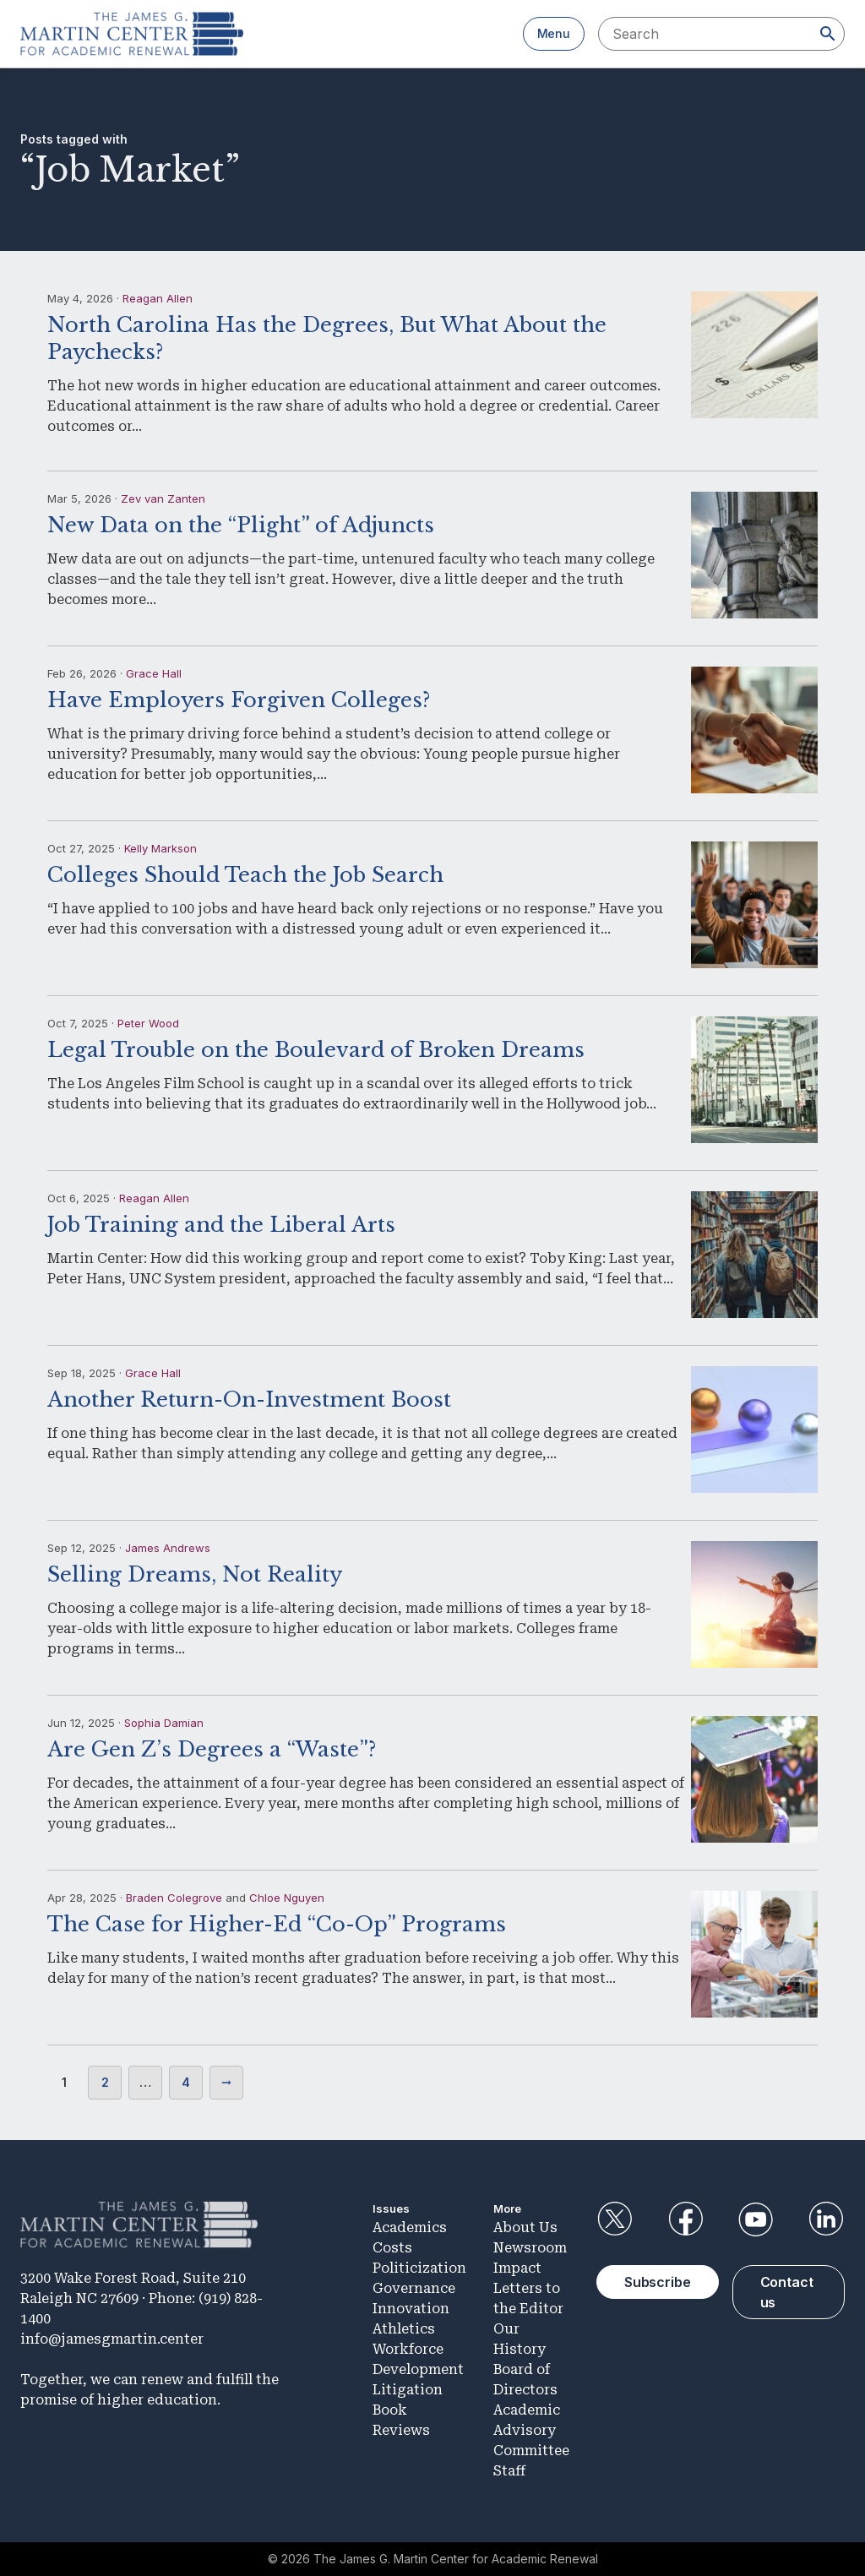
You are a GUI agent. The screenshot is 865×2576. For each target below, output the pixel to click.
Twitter (615, 2219)
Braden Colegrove (174, 1897)
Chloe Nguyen (286, 1897)
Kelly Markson (160, 848)
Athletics (404, 2329)
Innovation (411, 2309)
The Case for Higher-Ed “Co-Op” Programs (276, 1924)
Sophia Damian (164, 1722)
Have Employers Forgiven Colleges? (238, 700)
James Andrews (167, 1548)
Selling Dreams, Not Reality (194, 1574)
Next (226, 2082)
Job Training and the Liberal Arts (221, 1224)
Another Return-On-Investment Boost (249, 1399)
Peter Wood (148, 1023)
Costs (392, 2248)
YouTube (756, 2219)
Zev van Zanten (163, 498)
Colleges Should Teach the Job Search (245, 875)
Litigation (408, 2390)
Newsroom (530, 2248)
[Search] (828, 34)
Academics (410, 2227)
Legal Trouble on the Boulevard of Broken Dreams (316, 1049)
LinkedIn (826, 2219)
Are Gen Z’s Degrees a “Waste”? (211, 1749)
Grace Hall (154, 673)
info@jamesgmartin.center (112, 2339)
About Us (525, 2227)
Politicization (419, 2268)
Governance (414, 2288)
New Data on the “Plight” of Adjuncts (240, 525)
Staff (509, 2471)
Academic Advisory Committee (531, 2430)
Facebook (685, 2219)
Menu (553, 33)
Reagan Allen (157, 298)
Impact (517, 2268)
